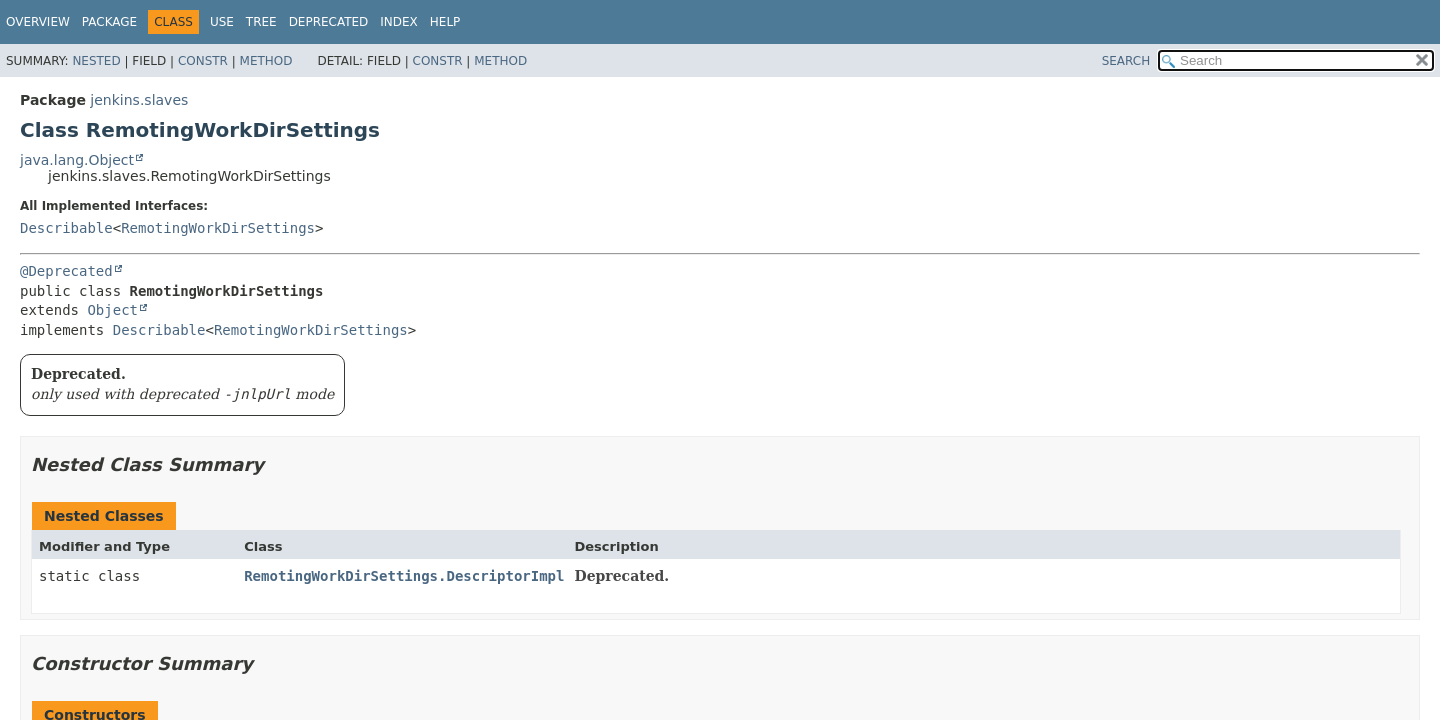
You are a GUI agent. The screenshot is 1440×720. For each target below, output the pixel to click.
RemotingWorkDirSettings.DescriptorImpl (404, 576)
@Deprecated (66, 271)
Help (445, 22)
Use (222, 22)
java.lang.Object (77, 160)
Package (109, 22)
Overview (38, 22)
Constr (203, 61)
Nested (96, 61)
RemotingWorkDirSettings (218, 228)
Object (112, 310)
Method (266, 61)
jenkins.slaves (139, 100)
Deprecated (329, 22)
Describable (66, 228)
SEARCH (1126, 61)
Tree (261, 22)
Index (399, 22)
